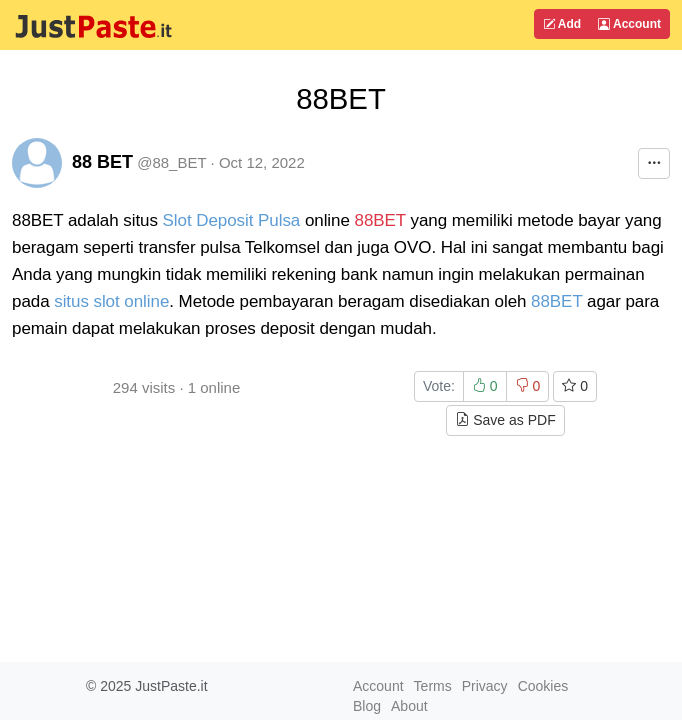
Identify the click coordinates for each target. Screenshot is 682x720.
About (409, 706)
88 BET (102, 162)
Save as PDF (505, 420)
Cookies (543, 686)
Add (562, 24)
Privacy (485, 686)
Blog (367, 706)
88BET (380, 220)
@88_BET (171, 162)
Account (629, 24)
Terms (433, 686)
